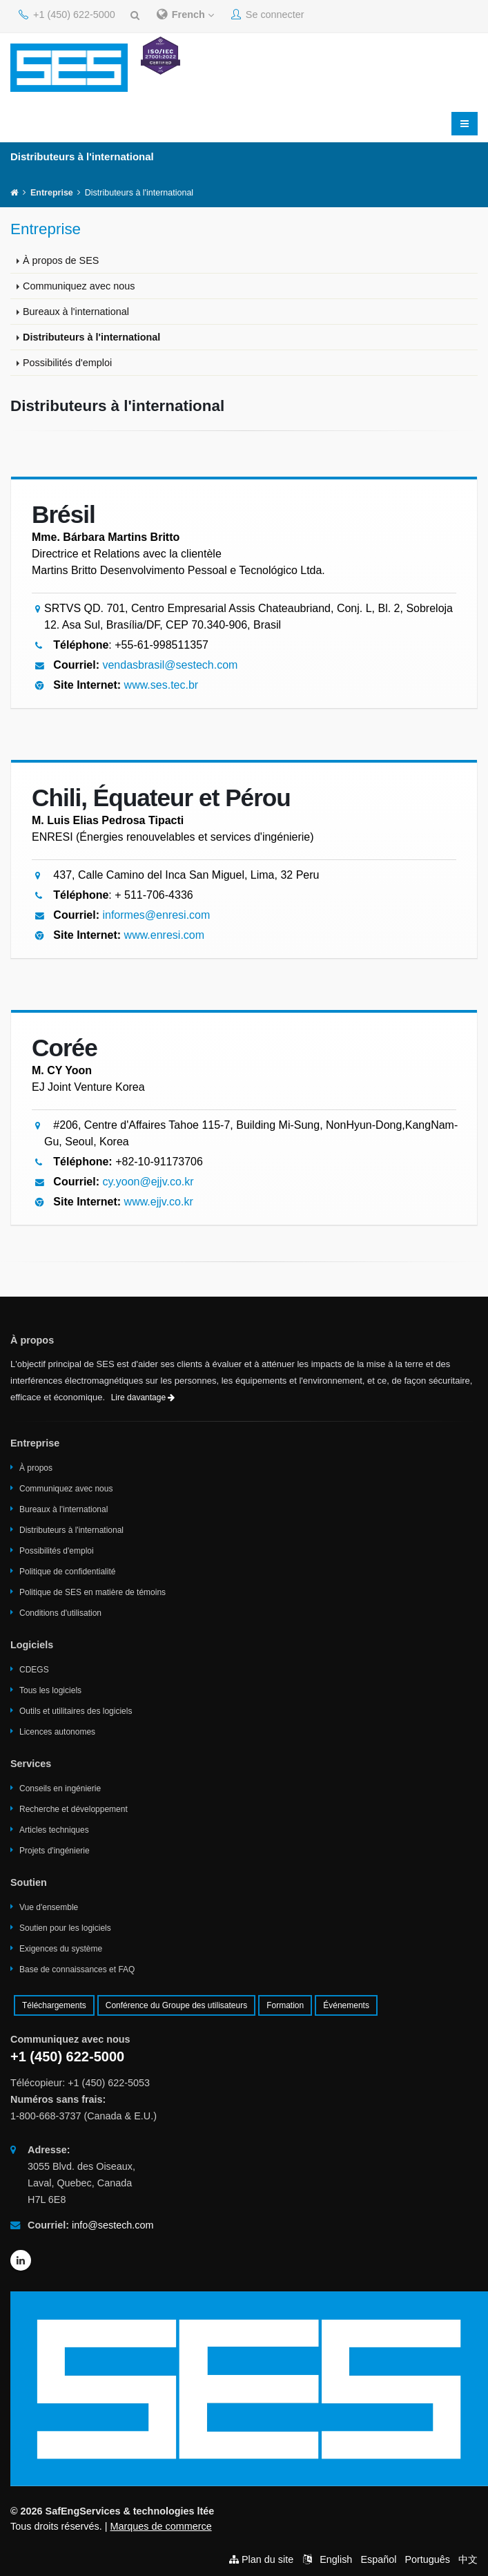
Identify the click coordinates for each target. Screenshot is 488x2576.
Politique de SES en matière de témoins (92, 1592)
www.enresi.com (164, 935)
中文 (468, 2559)
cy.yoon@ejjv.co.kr (147, 1181)
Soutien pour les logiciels (65, 1928)
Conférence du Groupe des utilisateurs (176, 2005)
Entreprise (51, 193)
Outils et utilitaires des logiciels (75, 1711)
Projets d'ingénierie (54, 1850)
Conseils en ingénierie (60, 1788)
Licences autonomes (57, 1732)
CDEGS (34, 1670)
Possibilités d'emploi (67, 362)
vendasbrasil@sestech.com (169, 665)
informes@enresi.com (156, 915)
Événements (346, 2005)
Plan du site (267, 2559)
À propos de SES (61, 260)
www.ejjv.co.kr (158, 1202)
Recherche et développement (73, 1809)
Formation (285, 2005)
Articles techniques (54, 1830)
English (336, 2559)
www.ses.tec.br (161, 685)
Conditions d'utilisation (60, 1613)
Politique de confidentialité (67, 1571)
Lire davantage (143, 1397)
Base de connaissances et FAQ (77, 1969)
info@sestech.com (113, 2225)
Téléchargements (54, 2005)
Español (378, 2559)
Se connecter (267, 14)
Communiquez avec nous (79, 286)
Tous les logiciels (50, 1690)
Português (427, 2559)
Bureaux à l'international (76, 311)
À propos (35, 1468)
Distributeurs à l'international (91, 337)
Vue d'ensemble (48, 1907)
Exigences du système (60, 1949)
